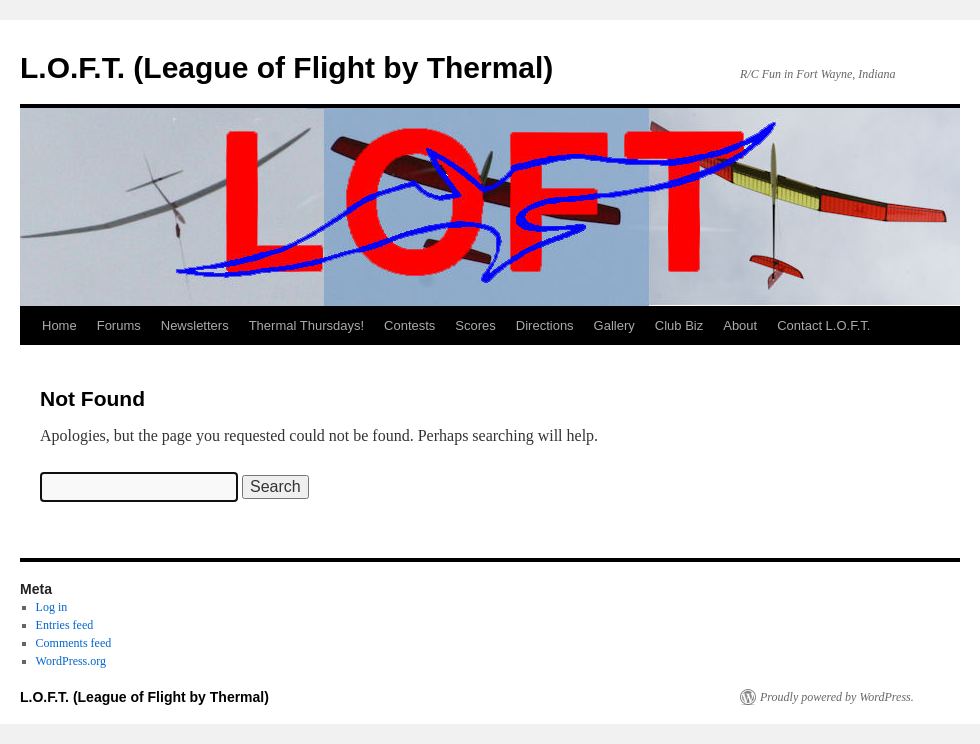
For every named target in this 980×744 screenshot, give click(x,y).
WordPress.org (71, 661)
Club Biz (679, 325)
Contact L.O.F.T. (823, 325)
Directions (545, 325)
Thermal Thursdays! (306, 325)
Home (59, 325)
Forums (119, 325)
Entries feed (65, 625)
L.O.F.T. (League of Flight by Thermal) (286, 67)
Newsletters (195, 325)
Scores (475, 325)
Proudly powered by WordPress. (837, 697)
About (740, 325)
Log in (52, 607)
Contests (409, 325)
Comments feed (74, 643)
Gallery (614, 325)
